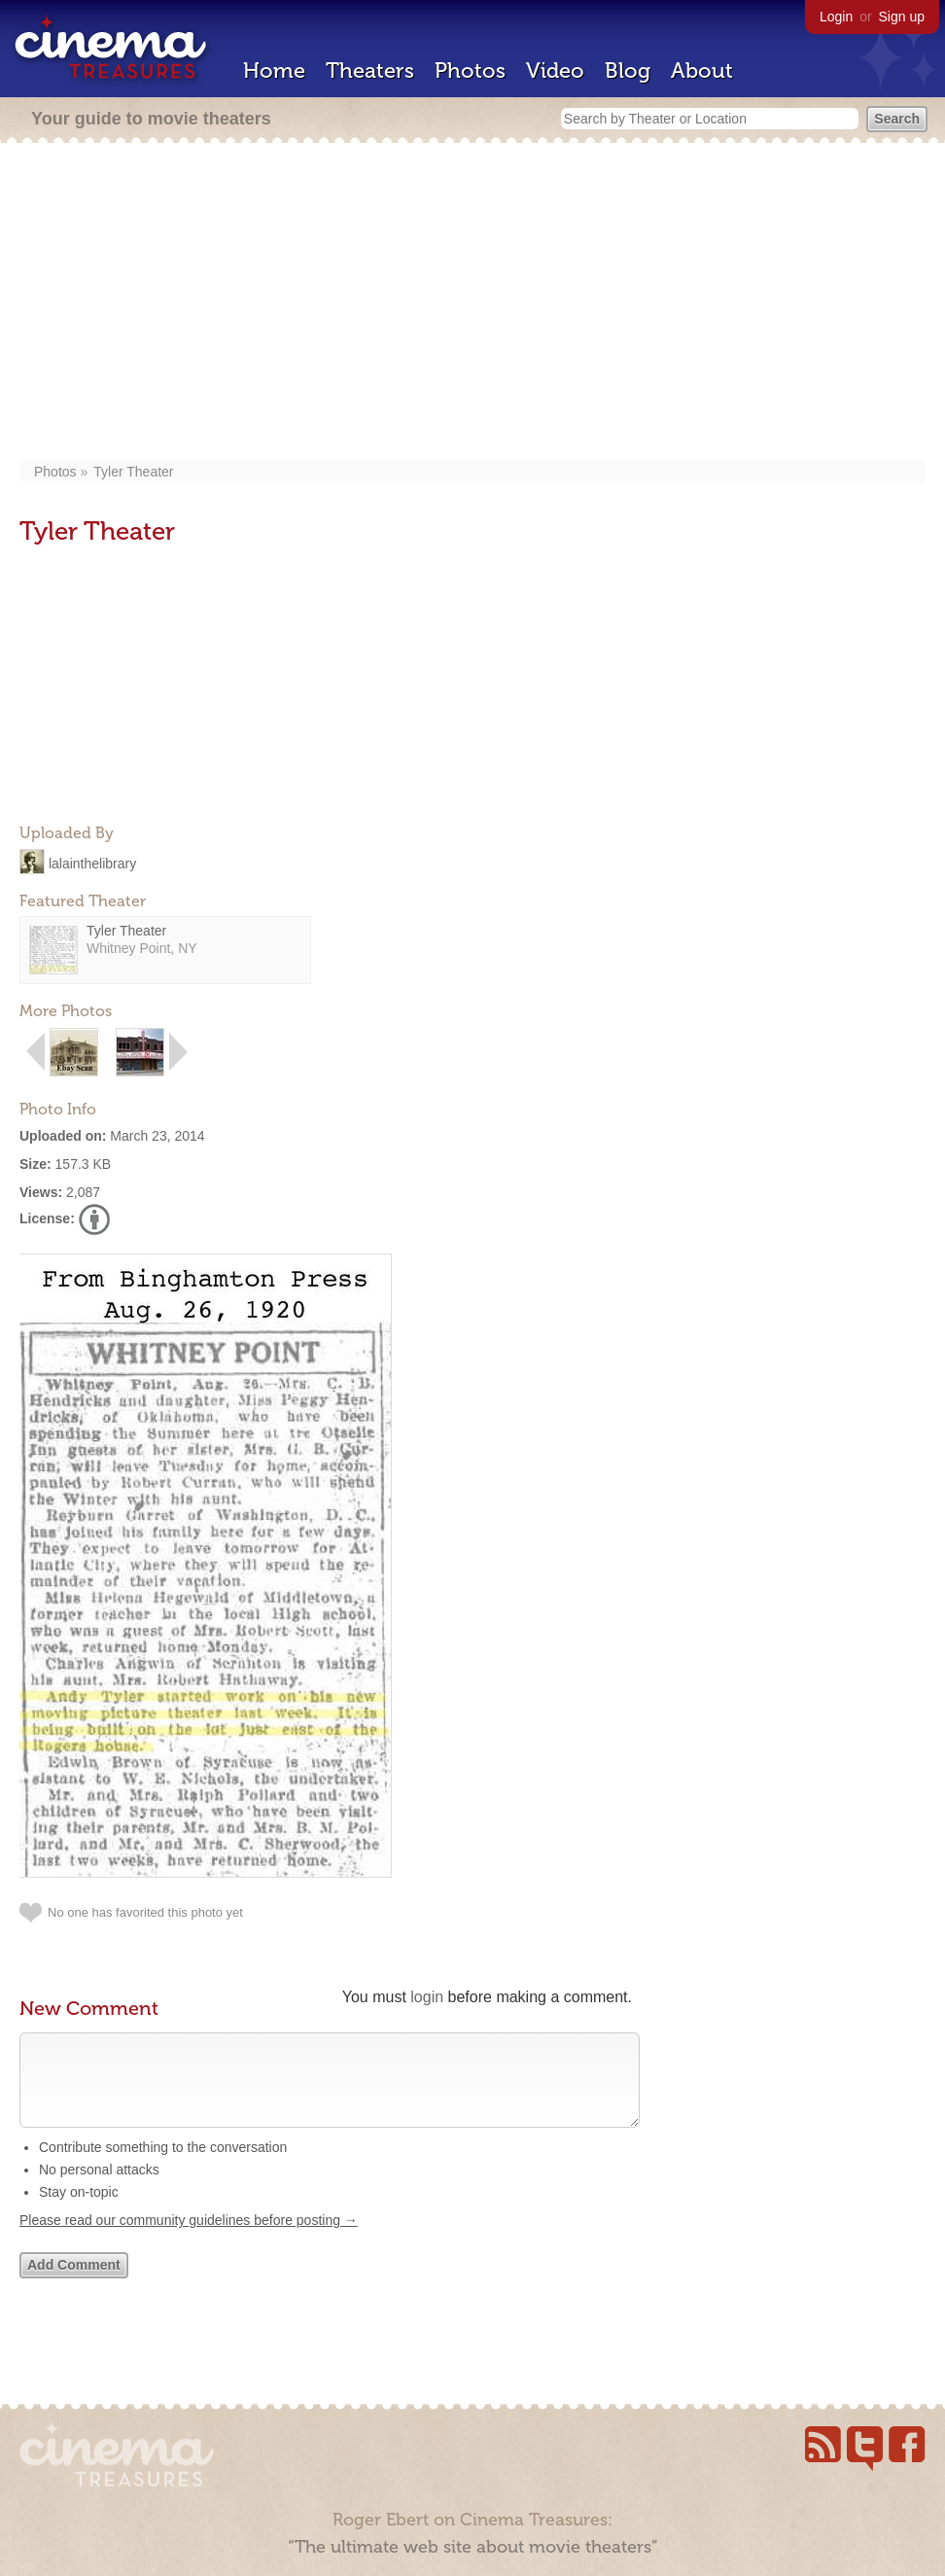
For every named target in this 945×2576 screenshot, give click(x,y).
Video (555, 70)
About (702, 70)
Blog (627, 70)
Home (274, 70)
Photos (470, 70)
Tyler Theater (133, 471)
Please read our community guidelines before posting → (188, 2239)
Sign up (902, 16)
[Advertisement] (472, 303)
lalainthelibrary (92, 862)
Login (836, 16)
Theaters (370, 70)
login (426, 1997)
